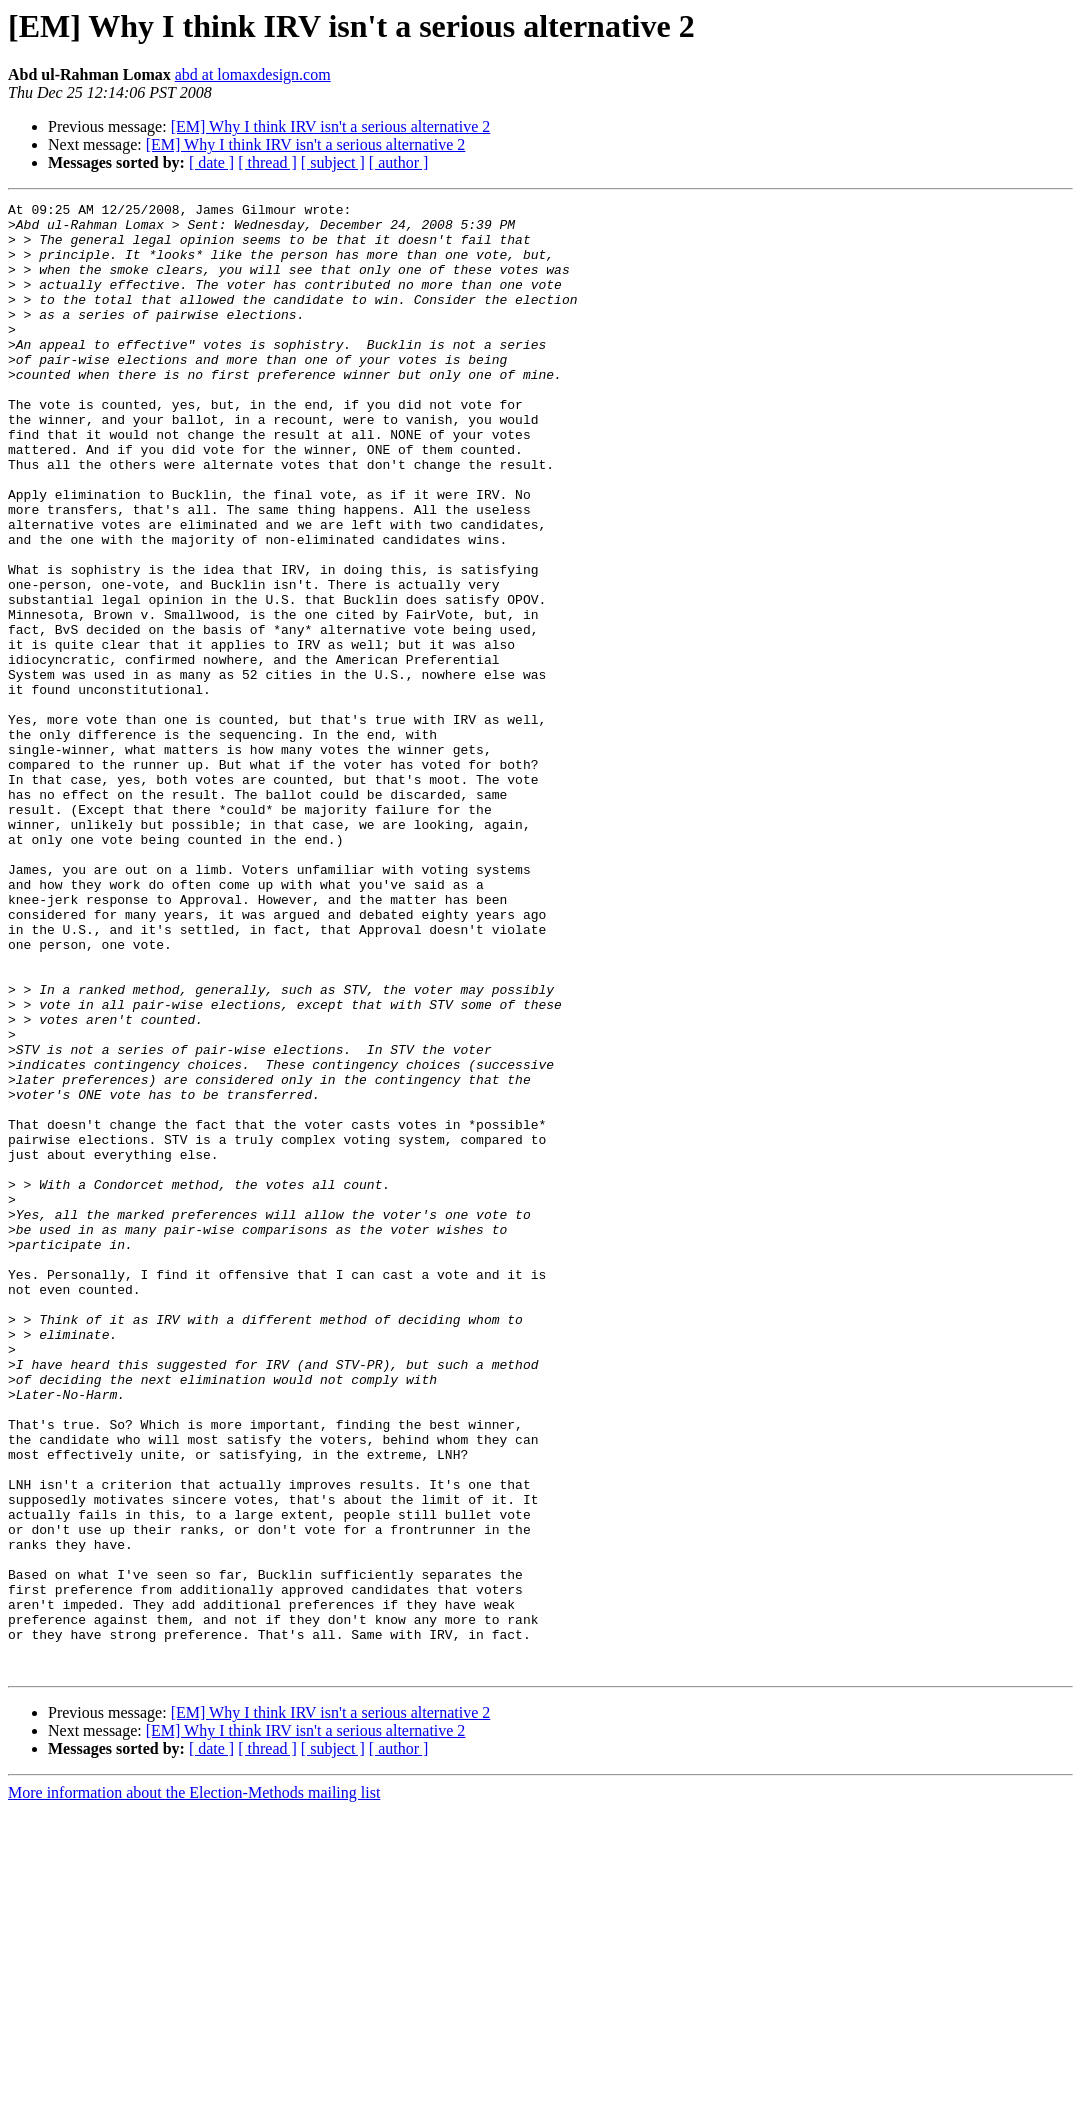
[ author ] (399, 162)
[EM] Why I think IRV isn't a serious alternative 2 (331, 126)
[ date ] (211, 162)
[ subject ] (333, 162)
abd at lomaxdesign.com (253, 74)
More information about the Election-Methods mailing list (194, 2086)
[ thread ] (267, 162)
